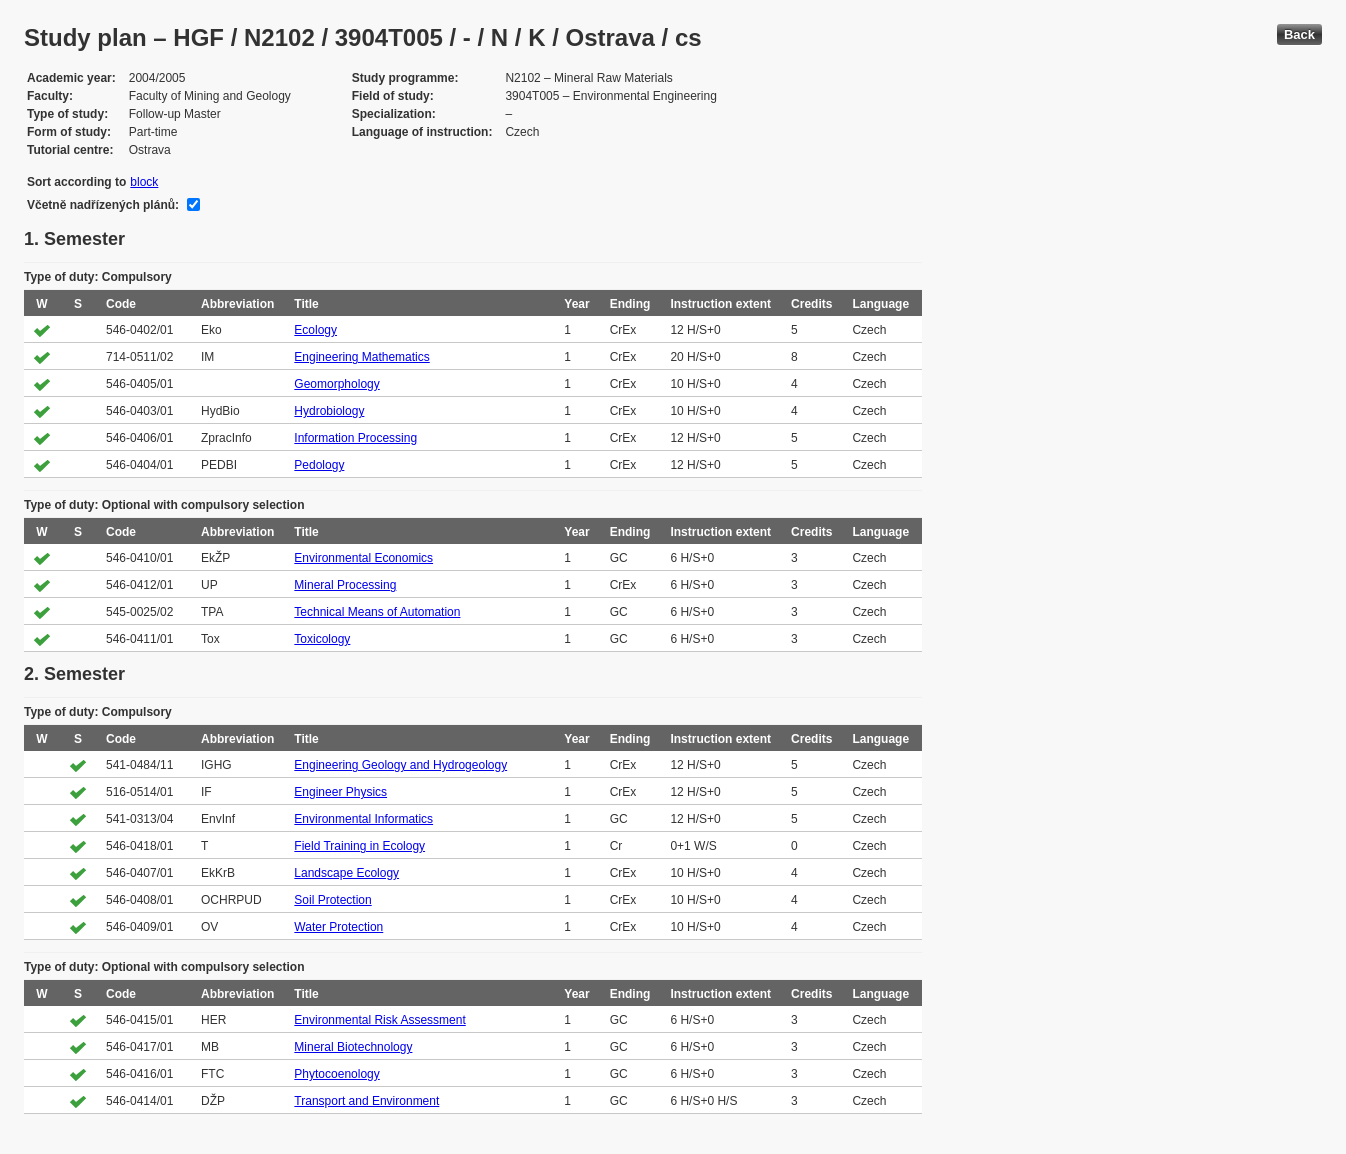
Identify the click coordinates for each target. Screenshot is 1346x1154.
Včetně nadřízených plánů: (103, 205)
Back (1299, 34)
